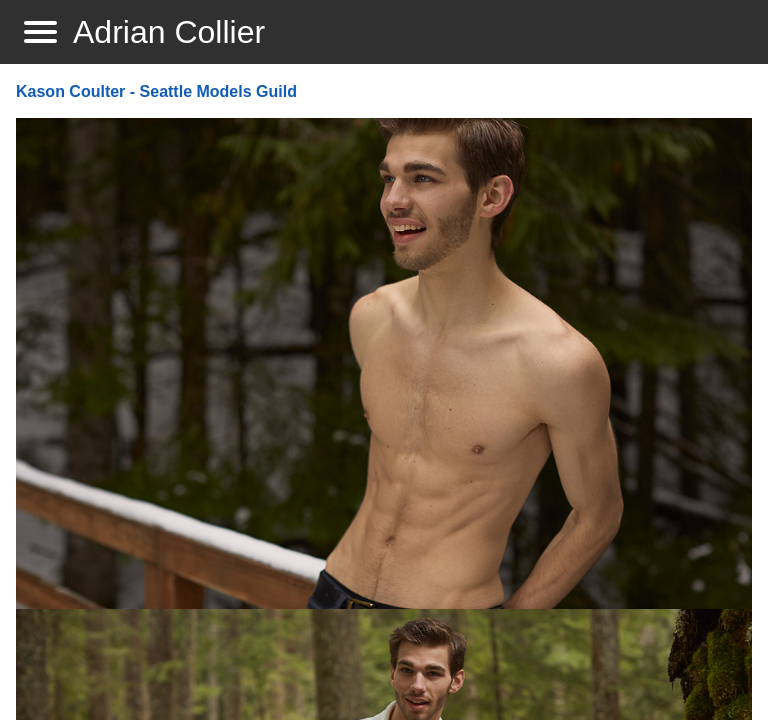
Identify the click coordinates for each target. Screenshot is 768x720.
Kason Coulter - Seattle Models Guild (156, 91)
